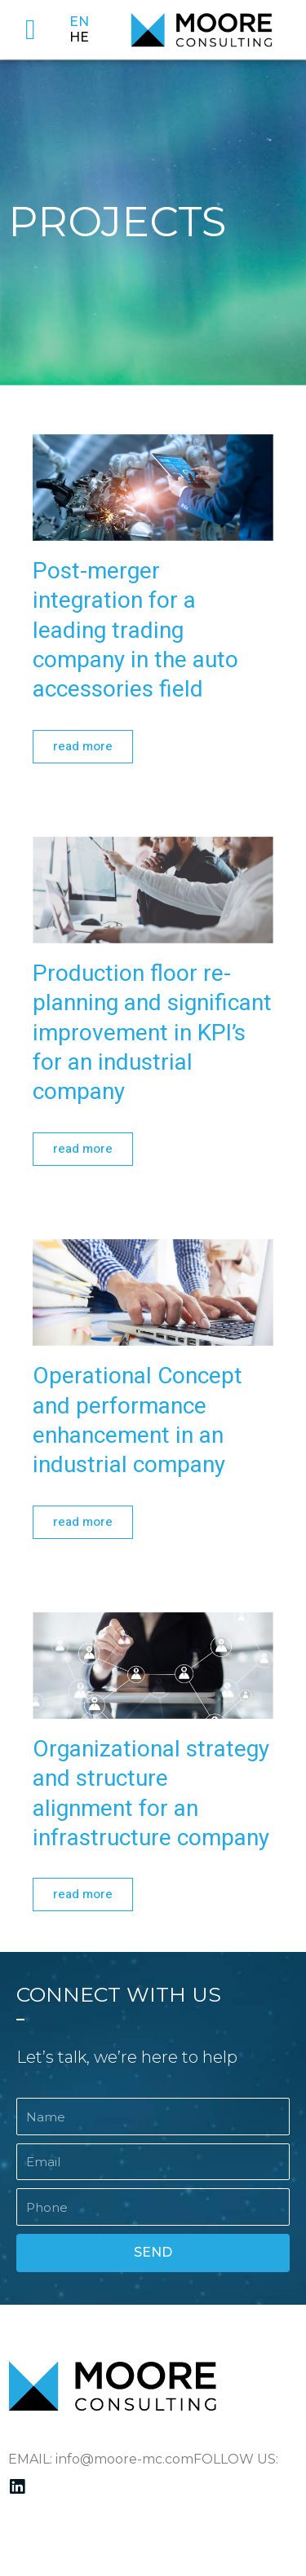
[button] (30, 29)
